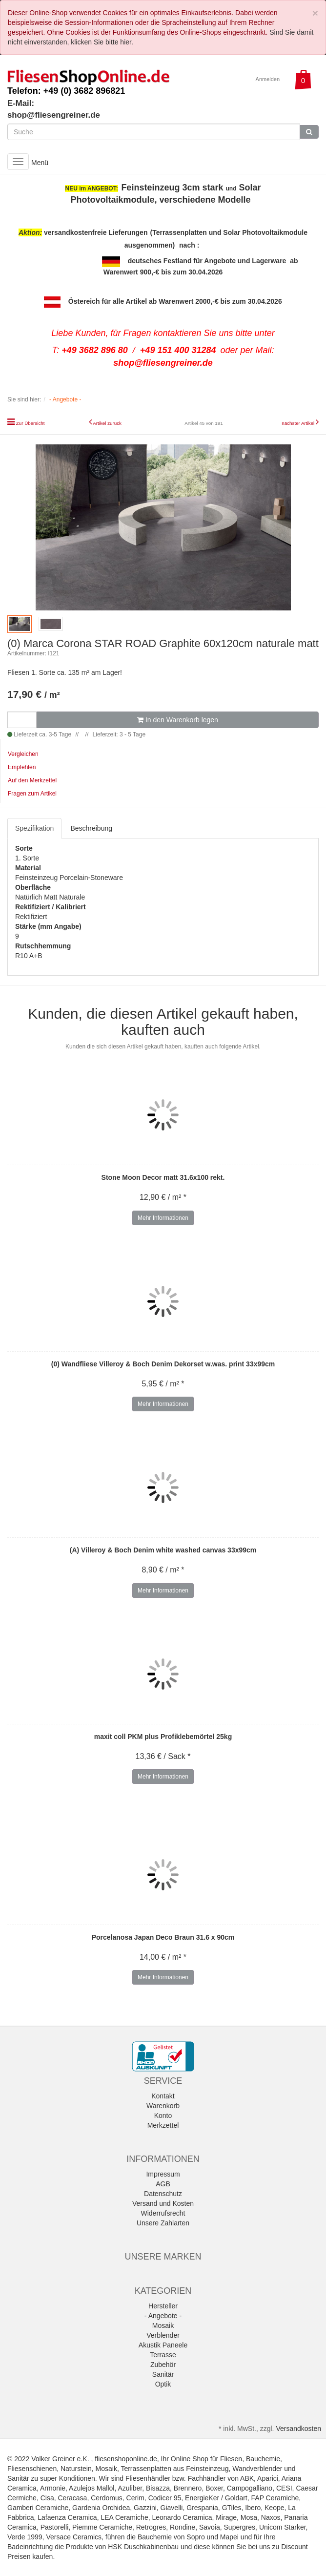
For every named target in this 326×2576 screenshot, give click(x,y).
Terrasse (163, 2355)
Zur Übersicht (30, 423)
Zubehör (163, 2364)
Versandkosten (298, 2428)
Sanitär (163, 2374)
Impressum (163, 2174)
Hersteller (163, 2306)
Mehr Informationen (163, 1218)
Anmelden (268, 79)
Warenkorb (163, 2106)
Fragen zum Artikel (32, 793)
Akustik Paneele (163, 2345)
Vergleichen (23, 754)
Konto (163, 2115)
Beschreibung (91, 828)
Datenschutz (163, 2194)
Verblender (163, 2335)
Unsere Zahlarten (163, 2223)
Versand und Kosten (163, 2203)
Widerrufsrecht (163, 2213)
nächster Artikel (299, 423)
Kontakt (162, 2096)
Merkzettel (163, 2125)
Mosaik (163, 2325)
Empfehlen (22, 767)
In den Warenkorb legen (177, 720)
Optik (163, 2384)
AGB (163, 2184)
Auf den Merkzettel (32, 780)
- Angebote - (163, 2316)
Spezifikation (34, 828)
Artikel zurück (107, 423)
